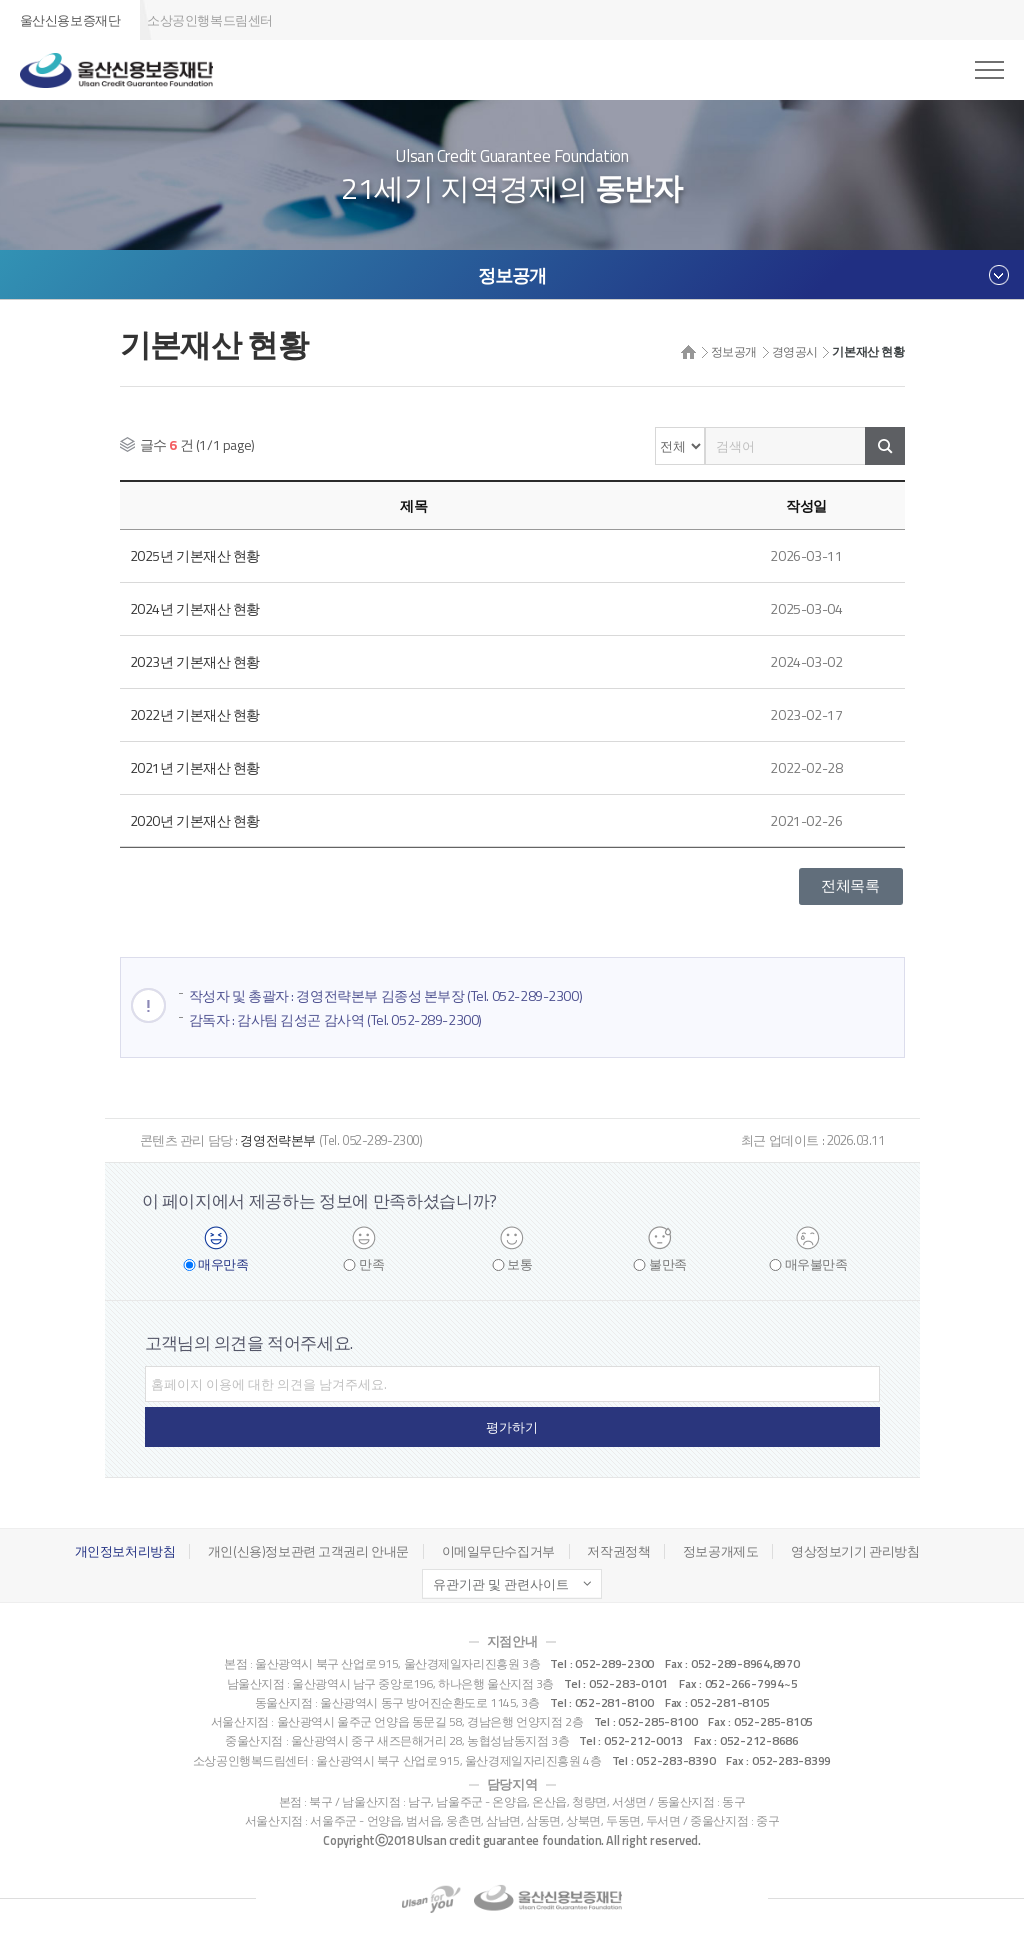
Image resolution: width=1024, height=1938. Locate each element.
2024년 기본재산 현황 (195, 607)
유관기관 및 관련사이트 (501, 1584)
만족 (371, 1264)
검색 (885, 446)
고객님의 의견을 (249, 1343)
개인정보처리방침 (125, 1551)
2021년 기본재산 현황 (195, 763)
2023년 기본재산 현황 (195, 659)
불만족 (668, 1264)
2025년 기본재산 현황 (195, 555)
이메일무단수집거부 (498, 1551)
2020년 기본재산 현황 (195, 815)
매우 (223, 1264)
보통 (519, 1264)
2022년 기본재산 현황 (195, 711)
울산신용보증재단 (70, 20)
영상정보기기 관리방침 (855, 1551)
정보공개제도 (720, 1551)
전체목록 (850, 880)
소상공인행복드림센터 (210, 20)
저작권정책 (618, 1551)
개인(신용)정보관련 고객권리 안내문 (308, 1551)
